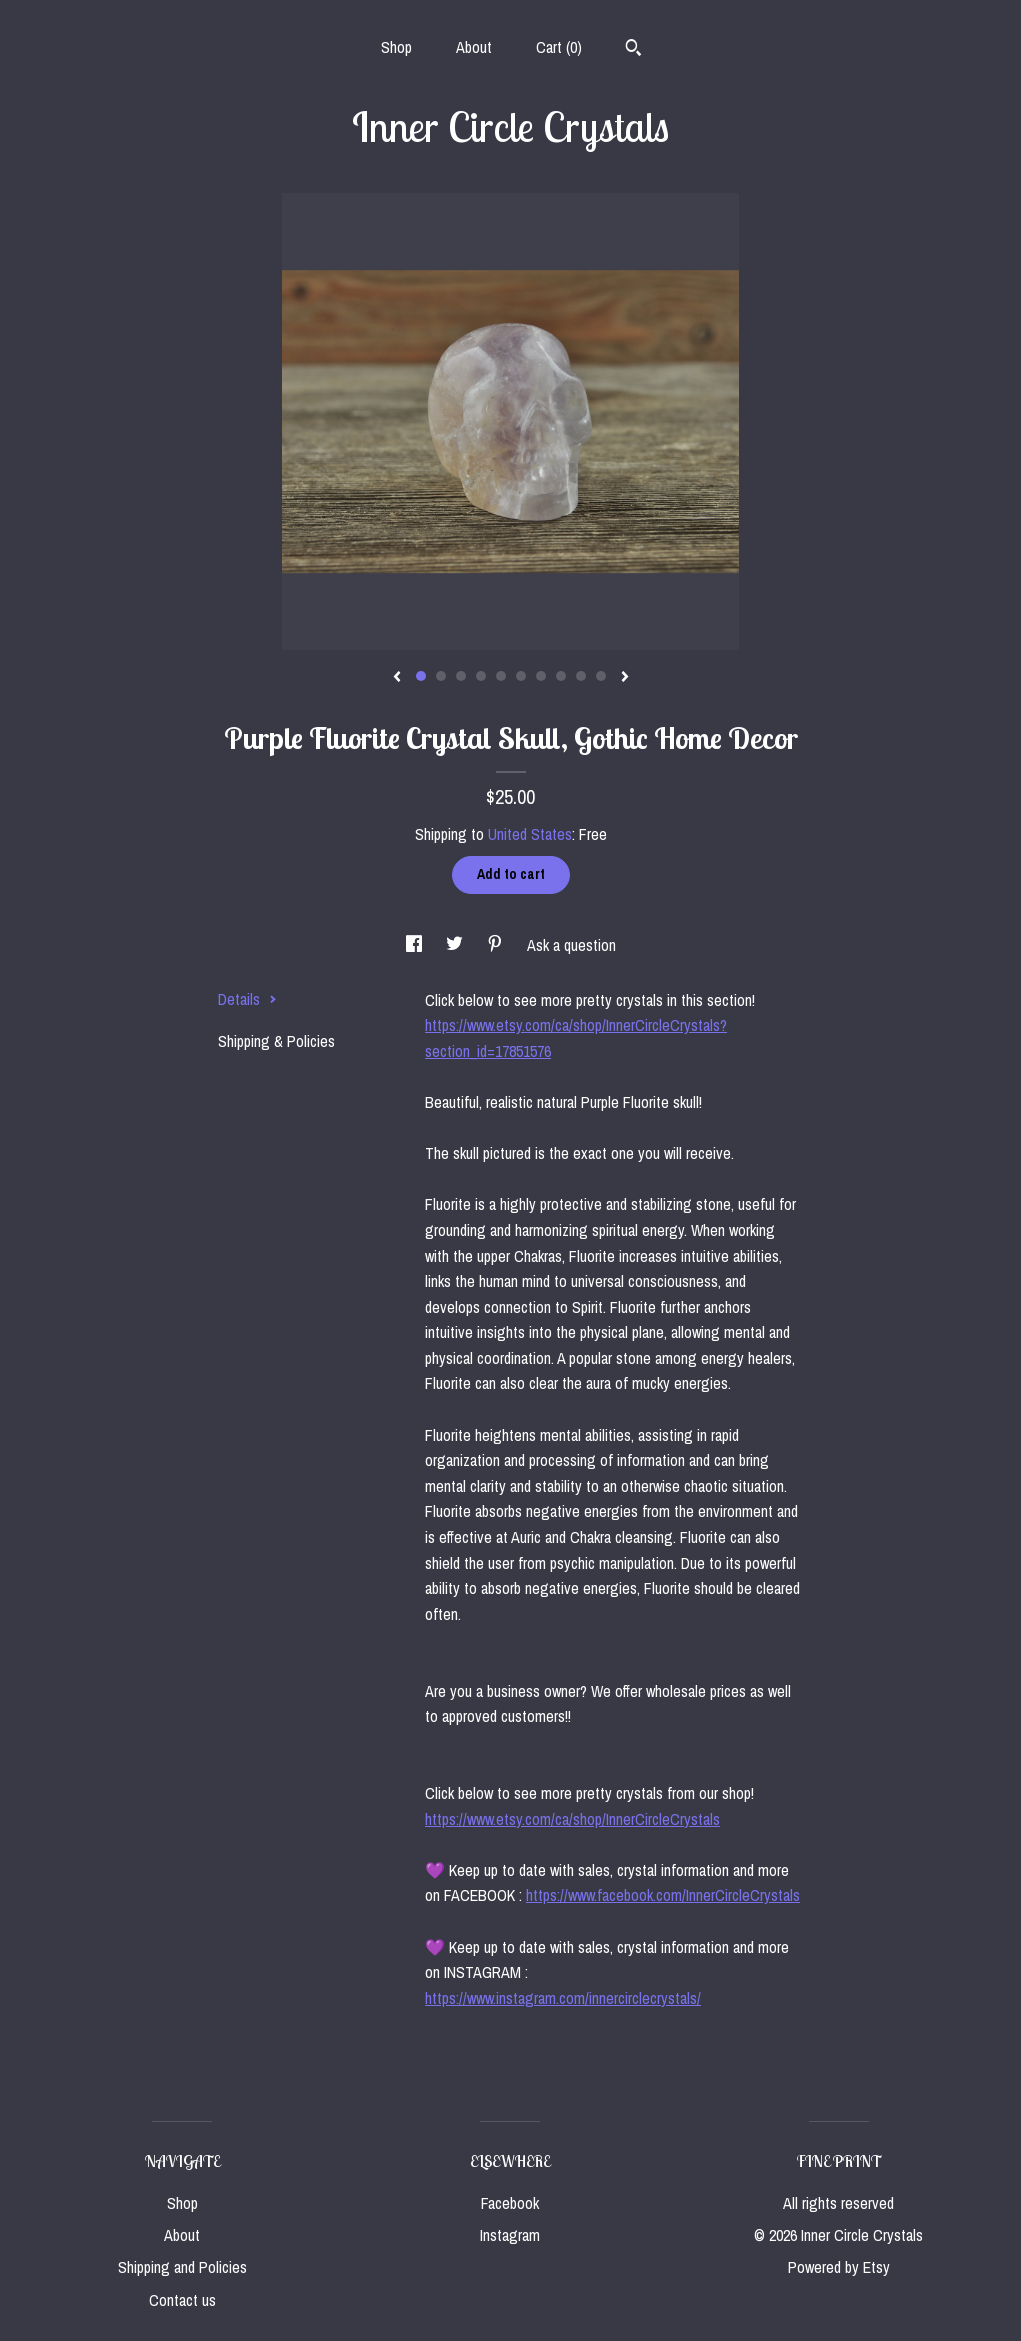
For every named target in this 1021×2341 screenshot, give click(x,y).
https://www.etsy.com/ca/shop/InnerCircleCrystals (572, 1819)
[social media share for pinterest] (497, 945)
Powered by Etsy (839, 2267)
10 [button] (601, 676)
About (474, 47)
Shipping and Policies (182, 2267)
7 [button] (541, 676)
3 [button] (461, 676)
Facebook (510, 2203)
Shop (396, 47)
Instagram (510, 2235)
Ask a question (571, 945)
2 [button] (441, 676)
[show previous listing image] (397, 678)
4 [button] (481, 676)
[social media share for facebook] (416, 945)
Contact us (182, 2300)
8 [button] (561, 676)
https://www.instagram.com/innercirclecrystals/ (563, 1998)
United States (530, 834)
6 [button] (521, 676)
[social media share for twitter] (456, 945)
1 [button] (421, 676)
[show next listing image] (625, 678)
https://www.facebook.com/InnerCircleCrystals (663, 1895)
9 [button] (581, 676)
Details (247, 999)
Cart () (559, 47)
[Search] (633, 50)
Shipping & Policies (276, 1041)
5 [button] (501, 676)
